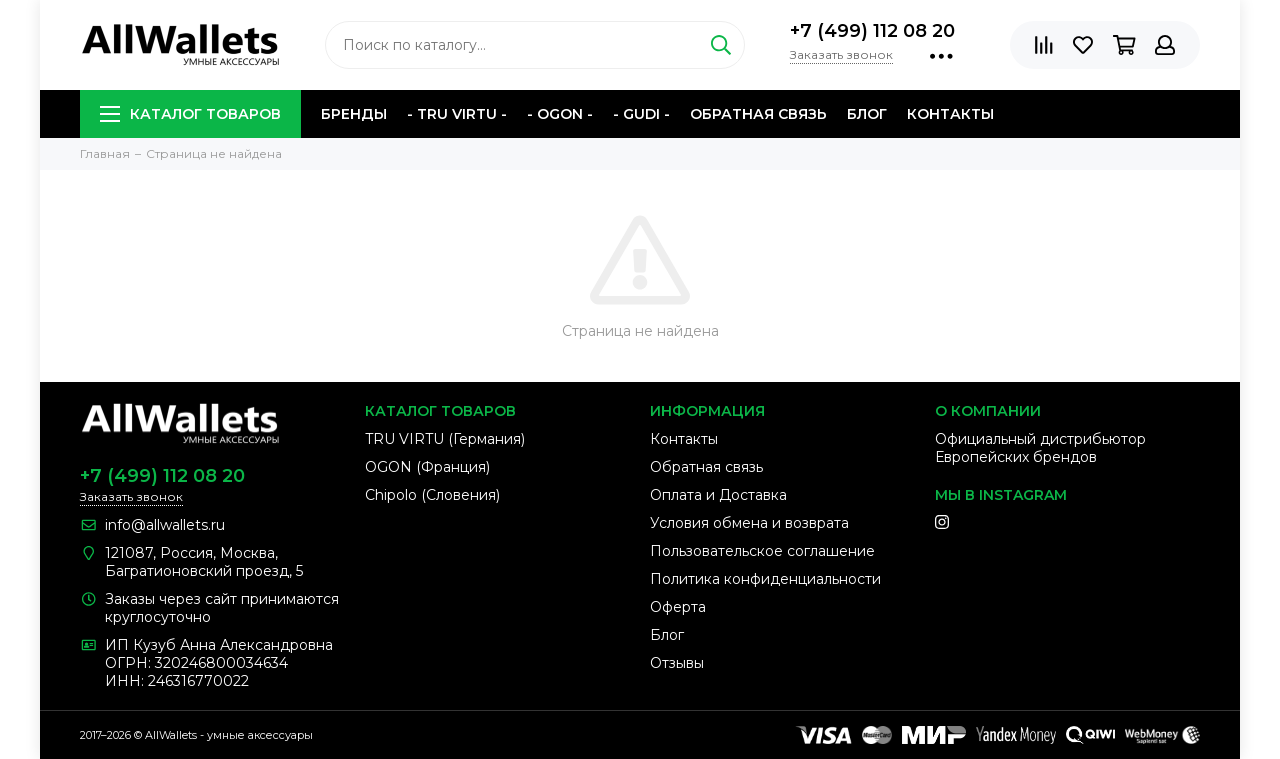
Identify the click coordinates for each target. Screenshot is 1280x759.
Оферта (678, 607)
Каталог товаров (190, 114)
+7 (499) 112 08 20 (872, 31)
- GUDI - (641, 114)
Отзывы (677, 663)
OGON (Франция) (427, 467)
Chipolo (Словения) (432, 495)
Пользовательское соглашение (762, 551)
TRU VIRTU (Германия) (445, 439)
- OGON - (560, 114)
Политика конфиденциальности (765, 579)
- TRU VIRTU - (457, 114)
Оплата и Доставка (718, 495)
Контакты (950, 114)
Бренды (354, 114)
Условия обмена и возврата (749, 523)
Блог (867, 114)
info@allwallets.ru (165, 525)
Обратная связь (758, 114)
